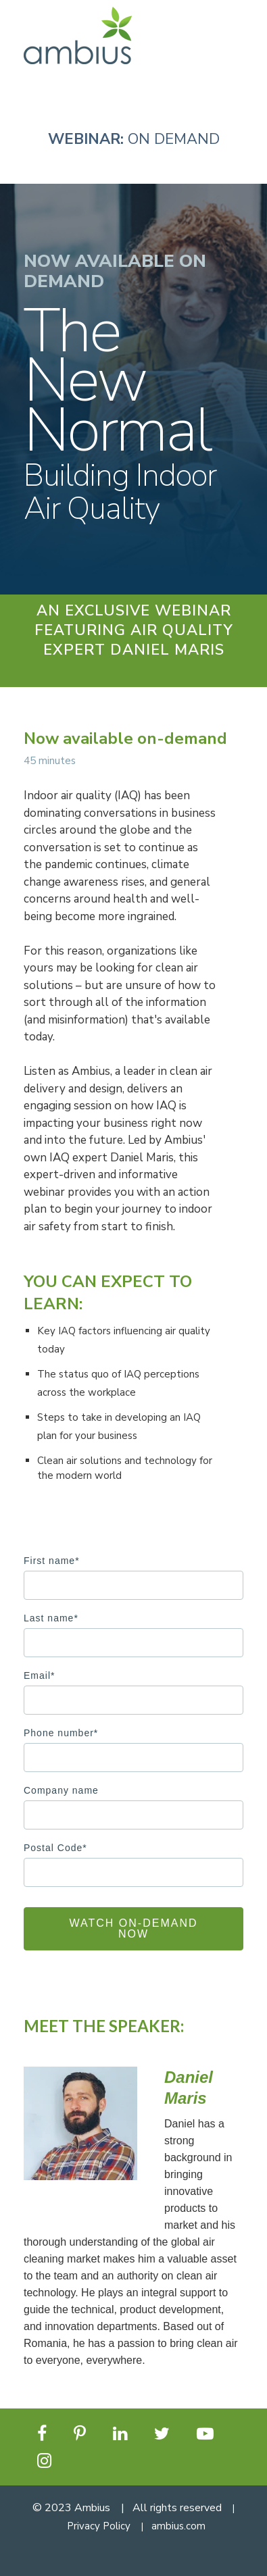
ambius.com (178, 2526)
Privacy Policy (98, 2526)
